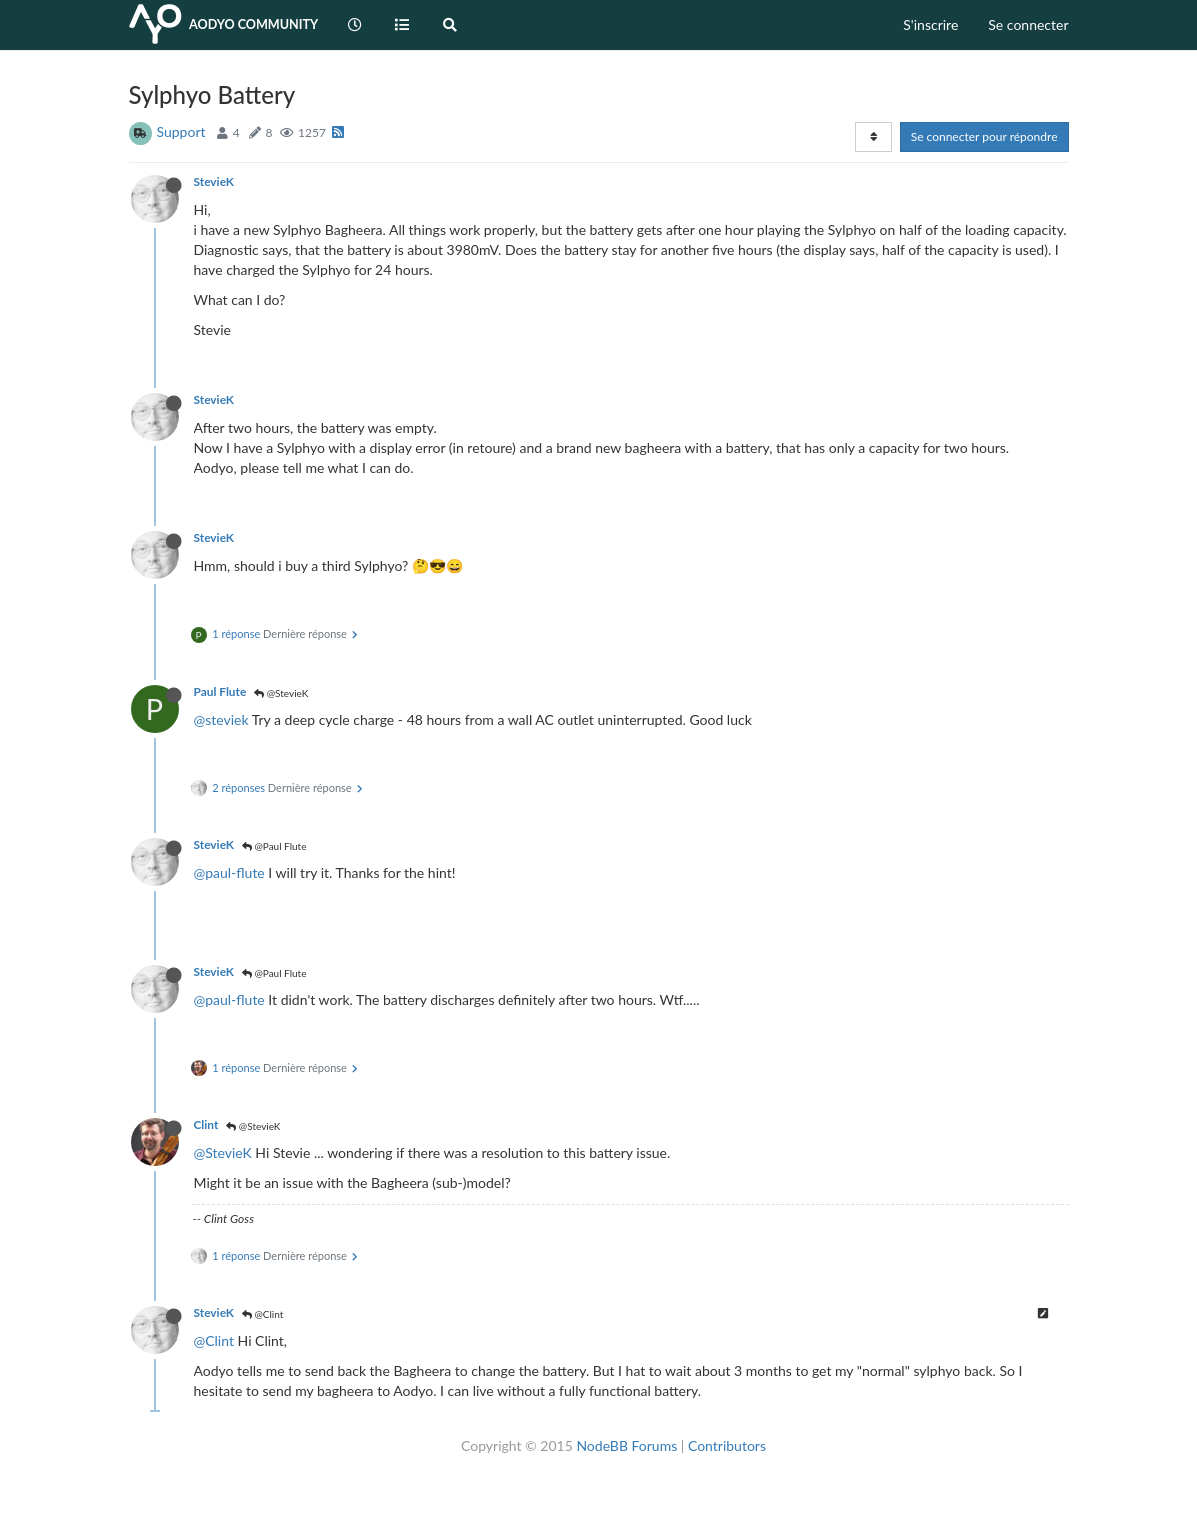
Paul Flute (220, 691)
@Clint (262, 1314)
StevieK (214, 181)
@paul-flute (229, 872)
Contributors (727, 1445)
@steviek (221, 719)
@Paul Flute (274, 846)
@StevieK (281, 693)
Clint (206, 1124)
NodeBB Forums (626, 1445)
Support (181, 131)
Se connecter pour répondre (984, 136)
